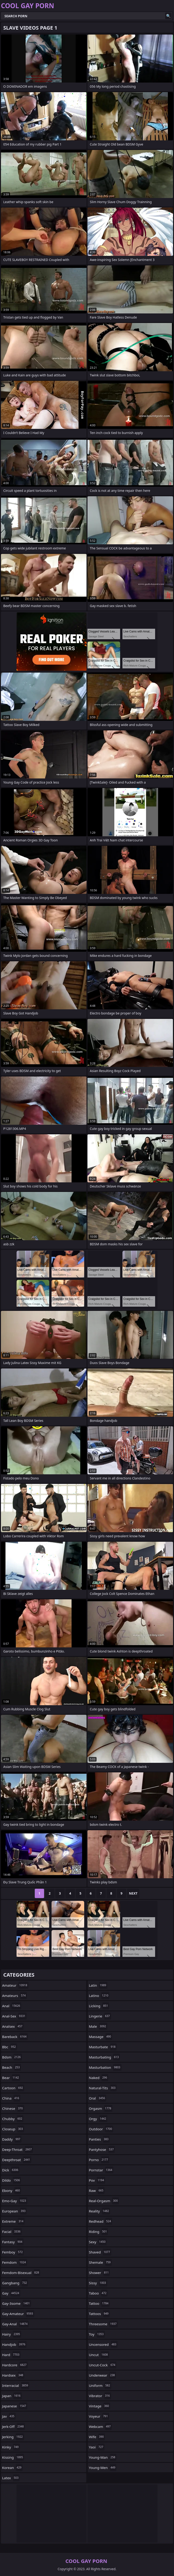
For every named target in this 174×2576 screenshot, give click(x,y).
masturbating (104, 2057)
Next (133, 1893)
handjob (14, 2344)
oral (97, 2098)
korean (12, 2467)
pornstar (101, 2169)
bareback (15, 2036)
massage (100, 2036)
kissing (13, 2457)
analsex (13, 2026)
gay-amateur (18, 2313)
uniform (100, 2385)
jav (9, 2416)
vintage (99, 2405)
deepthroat (16, 2159)
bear (11, 2077)
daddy (11, 2139)
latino (99, 1995)
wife (97, 2436)
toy (97, 2334)
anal (11, 2005)
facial (12, 2231)
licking (99, 2005)
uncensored (103, 2344)
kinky (11, 2447)
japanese (14, 2405)
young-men (102, 2467)
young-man (102, 2457)
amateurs (14, 1995)
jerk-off (13, 2426)
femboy (13, 2252)
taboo (98, 2293)
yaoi (96, 2447)
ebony (11, 2190)
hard (11, 2354)
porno (99, 2159)
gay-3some (16, 2303)
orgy (98, 2118)
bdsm (12, 2057)
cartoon (13, 2087)
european (14, 2211)
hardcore (15, 2364)
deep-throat (17, 2149)
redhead (100, 2221)
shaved (100, 2252)
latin (98, 1985)
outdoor (101, 2128)
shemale (100, 2262)
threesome (103, 2323)
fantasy (13, 2241)
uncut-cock (102, 2364)
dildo (11, 2180)
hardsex (13, 2375)
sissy (98, 2282)
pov (97, 2180)
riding (98, 2231)
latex (11, 2477)
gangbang (15, 2282)
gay (11, 2293)
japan (12, 2395)
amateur (15, 1985)
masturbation (105, 2067)
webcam (100, 2426)
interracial (15, 2385)
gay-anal (15, 2323)
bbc (9, 2046)
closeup (13, 2128)
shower (99, 2272)
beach (11, 2067)
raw (96, 2190)
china (11, 2098)
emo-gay (14, 2200)
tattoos (99, 2313)
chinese (13, 2108)
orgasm (100, 2108)
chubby (12, 2118)
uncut (99, 2354)
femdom (14, 2262)
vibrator (100, 2395)
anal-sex (14, 2016)
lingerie (100, 2016)
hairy (11, 2334)
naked (98, 2077)
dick (10, 2169)
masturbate (103, 2046)
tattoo (99, 2303)
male (98, 2026)
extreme (13, 2221)
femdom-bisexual (21, 2272)
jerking (13, 2436)
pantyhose (102, 2149)
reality (99, 2211)
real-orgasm (104, 2200)
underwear (102, 2375)
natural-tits (103, 2087)
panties (99, 2139)
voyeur (99, 2416)
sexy (98, 2241)
